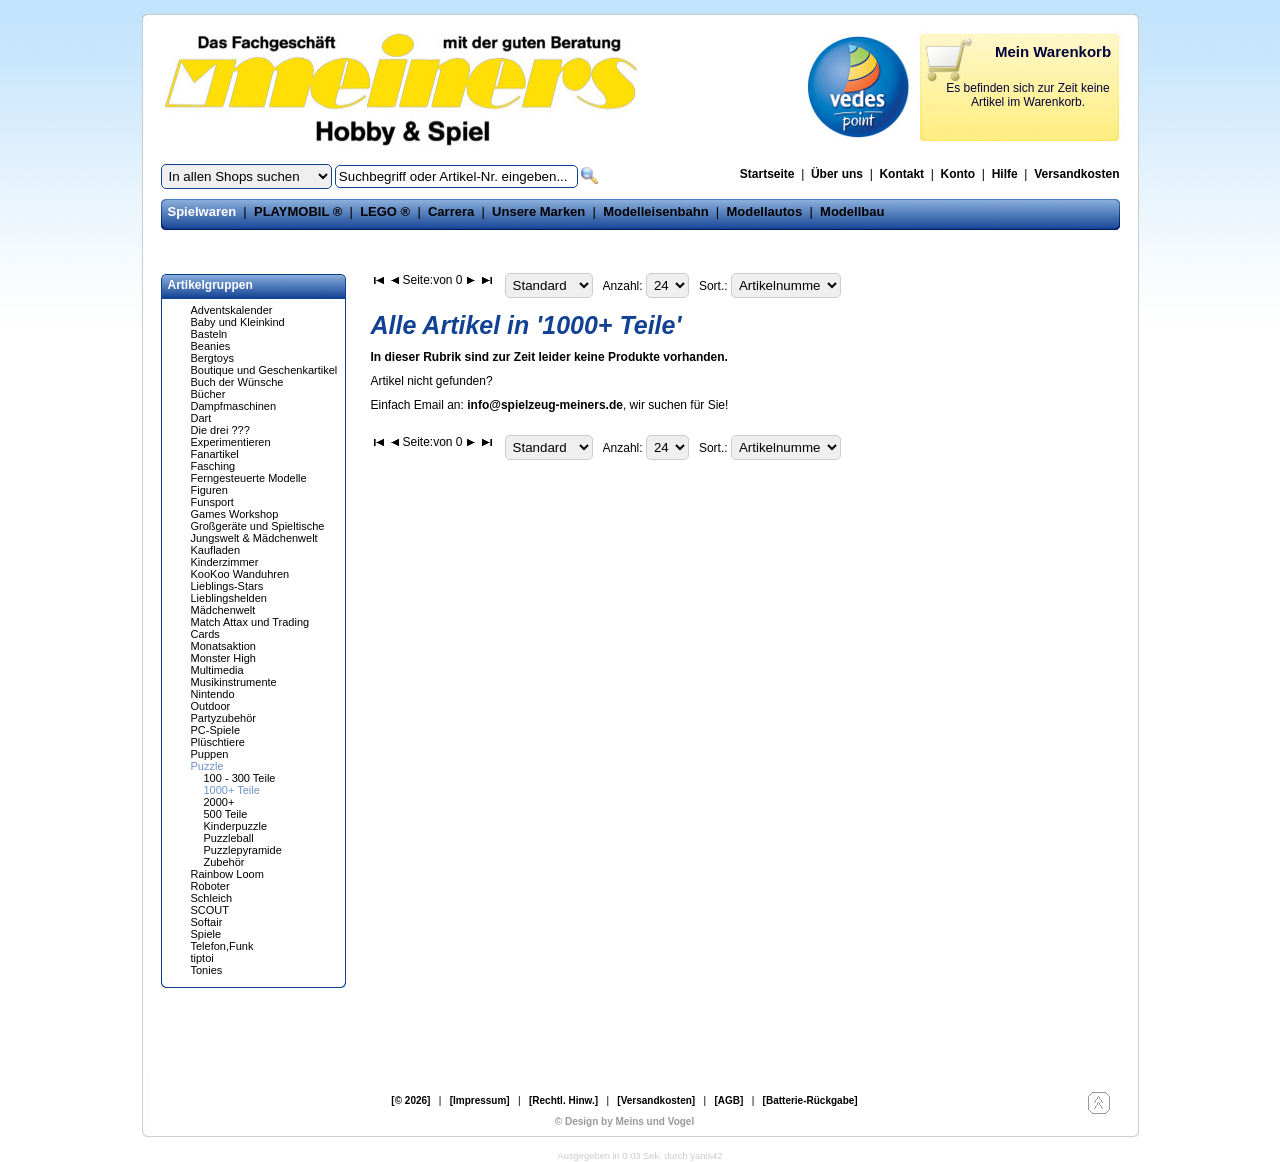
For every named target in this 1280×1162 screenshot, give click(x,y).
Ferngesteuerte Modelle (249, 478)
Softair (207, 922)
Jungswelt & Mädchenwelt (254, 538)
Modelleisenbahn (655, 211)
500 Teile (226, 814)
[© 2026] (410, 1100)
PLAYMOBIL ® (298, 211)
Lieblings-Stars (227, 586)
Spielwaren (202, 211)
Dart (201, 418)
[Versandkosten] (656, 1100)
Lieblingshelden (229, 598)
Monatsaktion (223, 646)
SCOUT (210, 910)
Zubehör (224, 862)
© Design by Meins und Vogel (624, 1121)
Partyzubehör (223, 718)
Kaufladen (216, 550)
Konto (958, 174)
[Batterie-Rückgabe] (810, 1100)
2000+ (219, 802)
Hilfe (1005, 174)
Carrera (451, 211)
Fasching (213, 466)
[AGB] (728, 1100)
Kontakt (901, 174)
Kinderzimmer (225, 562)
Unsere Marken (538, 211)
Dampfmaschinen (234, 406)
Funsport (212, 502)
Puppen (210, 754)
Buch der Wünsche (237, 382)
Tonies (207, 970)
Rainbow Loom (227, 874)
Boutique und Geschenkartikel (264, 370)
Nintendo (213, 694)
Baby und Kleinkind (238, 322)
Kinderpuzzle (236, 826)
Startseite (767, 174)
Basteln (209, 334)
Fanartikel (215, 454)
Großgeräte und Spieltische (258, 526)
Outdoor (211, 706)
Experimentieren (231, 442)
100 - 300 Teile (240, 778)
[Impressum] (480, 1100)
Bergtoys (212, 358)
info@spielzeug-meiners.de (545, 405)
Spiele (206, 934)
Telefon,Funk (222, 946)
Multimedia (217, 670)
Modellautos (764, 211)
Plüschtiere (218, 742)
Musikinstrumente (234, 682)
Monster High (223, 658)
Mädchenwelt (223, 610)
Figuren (209, 490)
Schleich (212, 898)
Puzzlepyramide (243, 850)
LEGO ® (385, 211)
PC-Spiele (216, 730)
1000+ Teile (232, 790)
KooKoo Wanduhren (240, 574)
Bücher (208, 394)
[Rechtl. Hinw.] (563, 1100)
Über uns (837, 174)
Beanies (211, 346)
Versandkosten (1076, 174)
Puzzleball (229, 838)
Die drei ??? (220, 430)
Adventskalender (232, 310)
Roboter (210, 886)
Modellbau (852, 211)
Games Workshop (235, 514)
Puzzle (207, 766)
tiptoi (202, 958)
